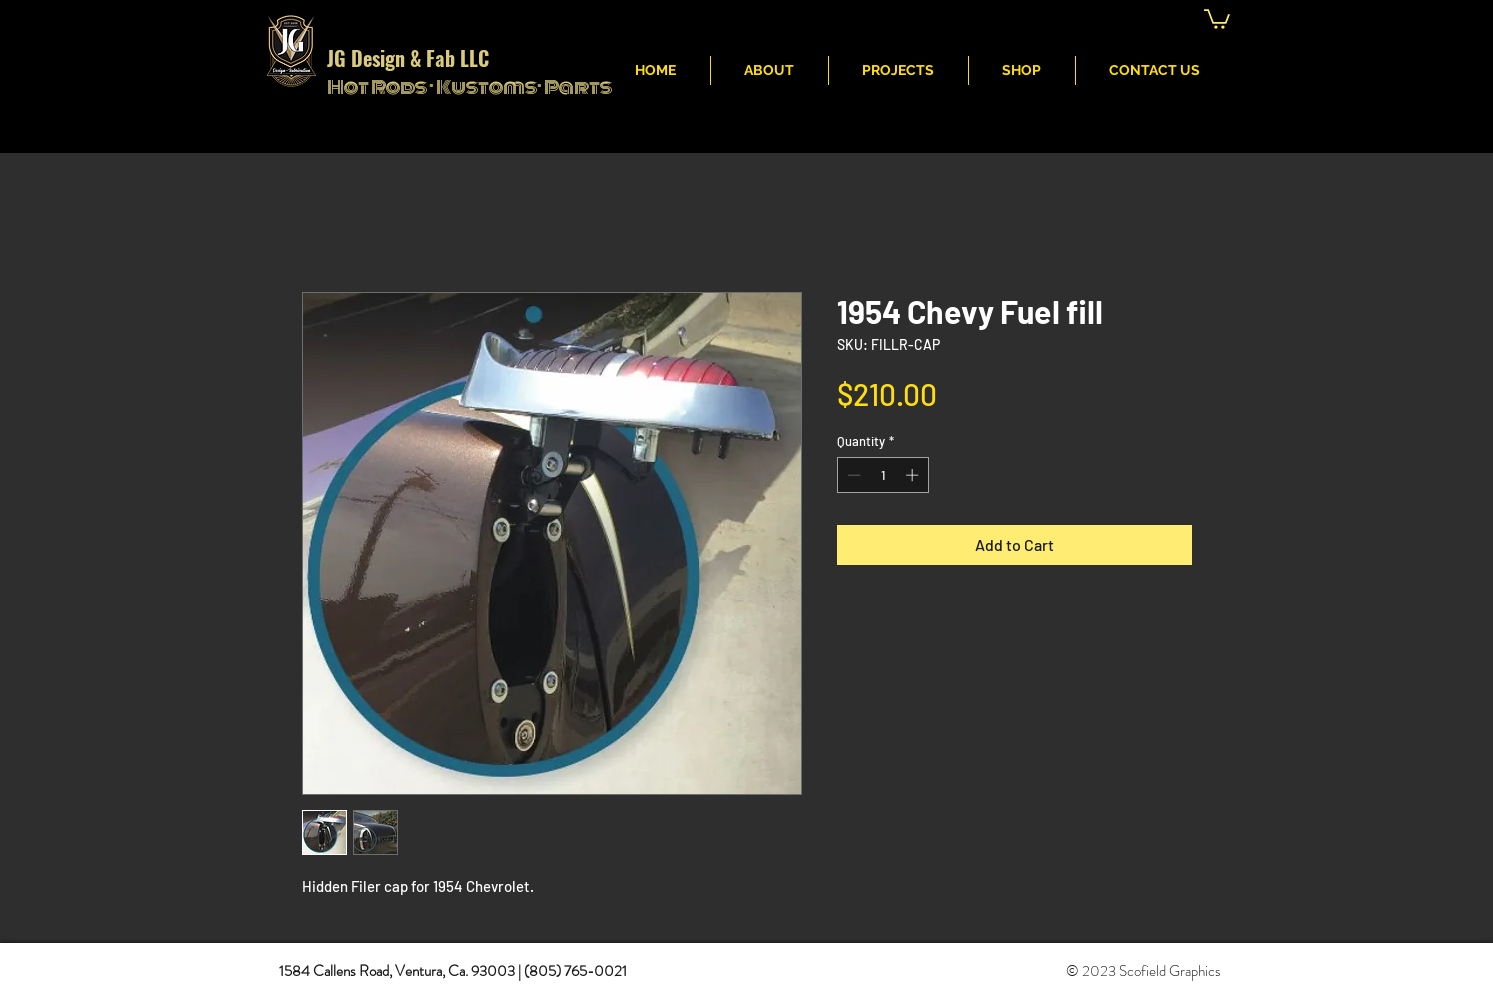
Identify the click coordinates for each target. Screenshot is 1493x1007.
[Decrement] (852, 475)
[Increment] (914, 475)
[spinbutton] (882, 475)
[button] (1217, 18)
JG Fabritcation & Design (915, 21)
